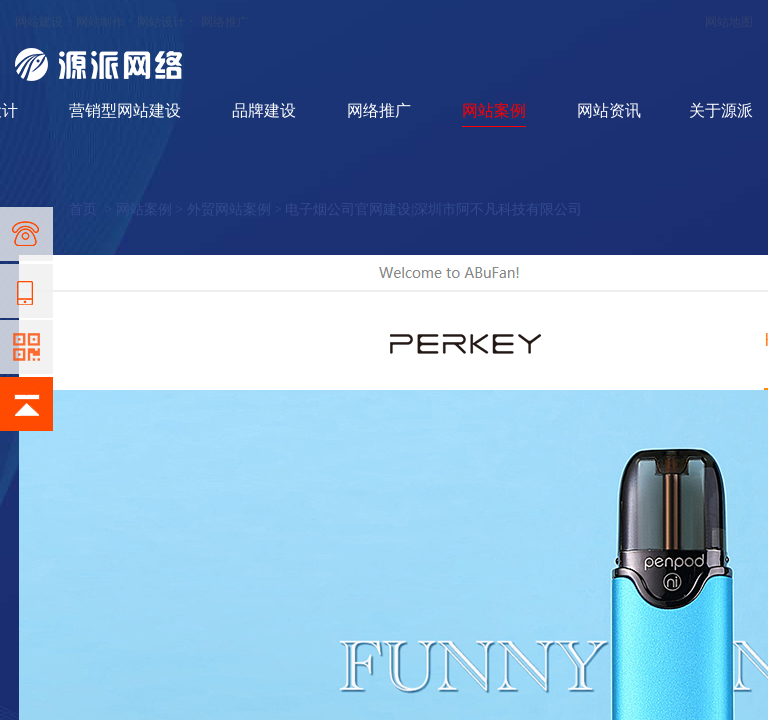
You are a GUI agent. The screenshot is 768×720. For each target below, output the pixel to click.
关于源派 (721, 110)
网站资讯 (609, 110)
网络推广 (225, 22)
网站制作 (100, 22)
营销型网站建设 (125, 110)
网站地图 (729, 22)
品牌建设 (264, 110)
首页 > (92, 209)
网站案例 (494, 110)
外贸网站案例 (229, 209)
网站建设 (39, 22)
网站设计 (161, 22)
